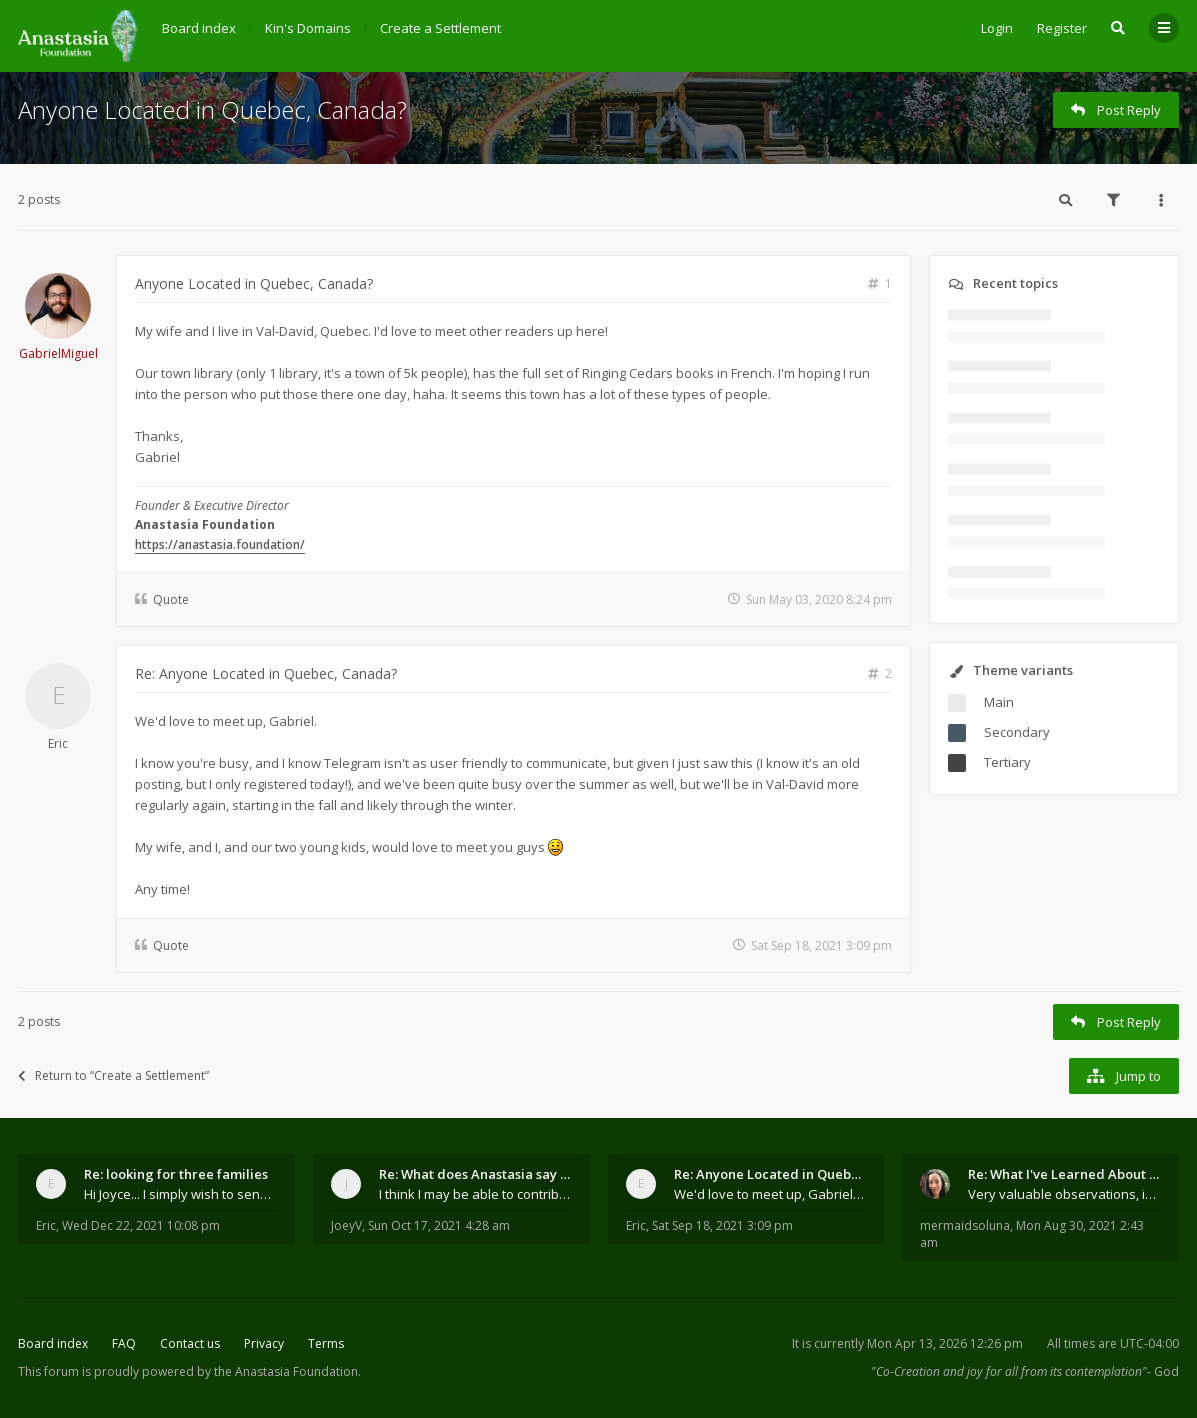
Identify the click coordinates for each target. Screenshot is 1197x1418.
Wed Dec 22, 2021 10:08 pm (141, 1225)
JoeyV (346, 1225)
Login (997, 28)
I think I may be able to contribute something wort (475, 1194)
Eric (58, 743)
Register (1062, 28)
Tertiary (1007, 762)
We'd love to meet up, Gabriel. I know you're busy (770, 1194)
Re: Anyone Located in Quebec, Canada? (266, 673)
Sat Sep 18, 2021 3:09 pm (722, 1225)
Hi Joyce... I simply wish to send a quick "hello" (180, 1194)
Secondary (1017, 732)
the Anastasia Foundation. (287, 1371)
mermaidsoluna (965, 1225)
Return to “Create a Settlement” (113, 1075)
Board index (53, 1343)
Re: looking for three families (176, 1174)
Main (999, 702)
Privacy (264, 1343)
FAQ (124, 1343)
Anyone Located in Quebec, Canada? (212, 109)
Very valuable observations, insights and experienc (1064, 1194)
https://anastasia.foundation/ (220, 544)
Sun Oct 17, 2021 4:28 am (439, 1225)
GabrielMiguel (58, 353)
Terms (326, 1343)
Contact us (190, 1343)
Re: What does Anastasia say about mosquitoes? (475, 1174)
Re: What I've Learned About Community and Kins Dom (1064, 1174)
